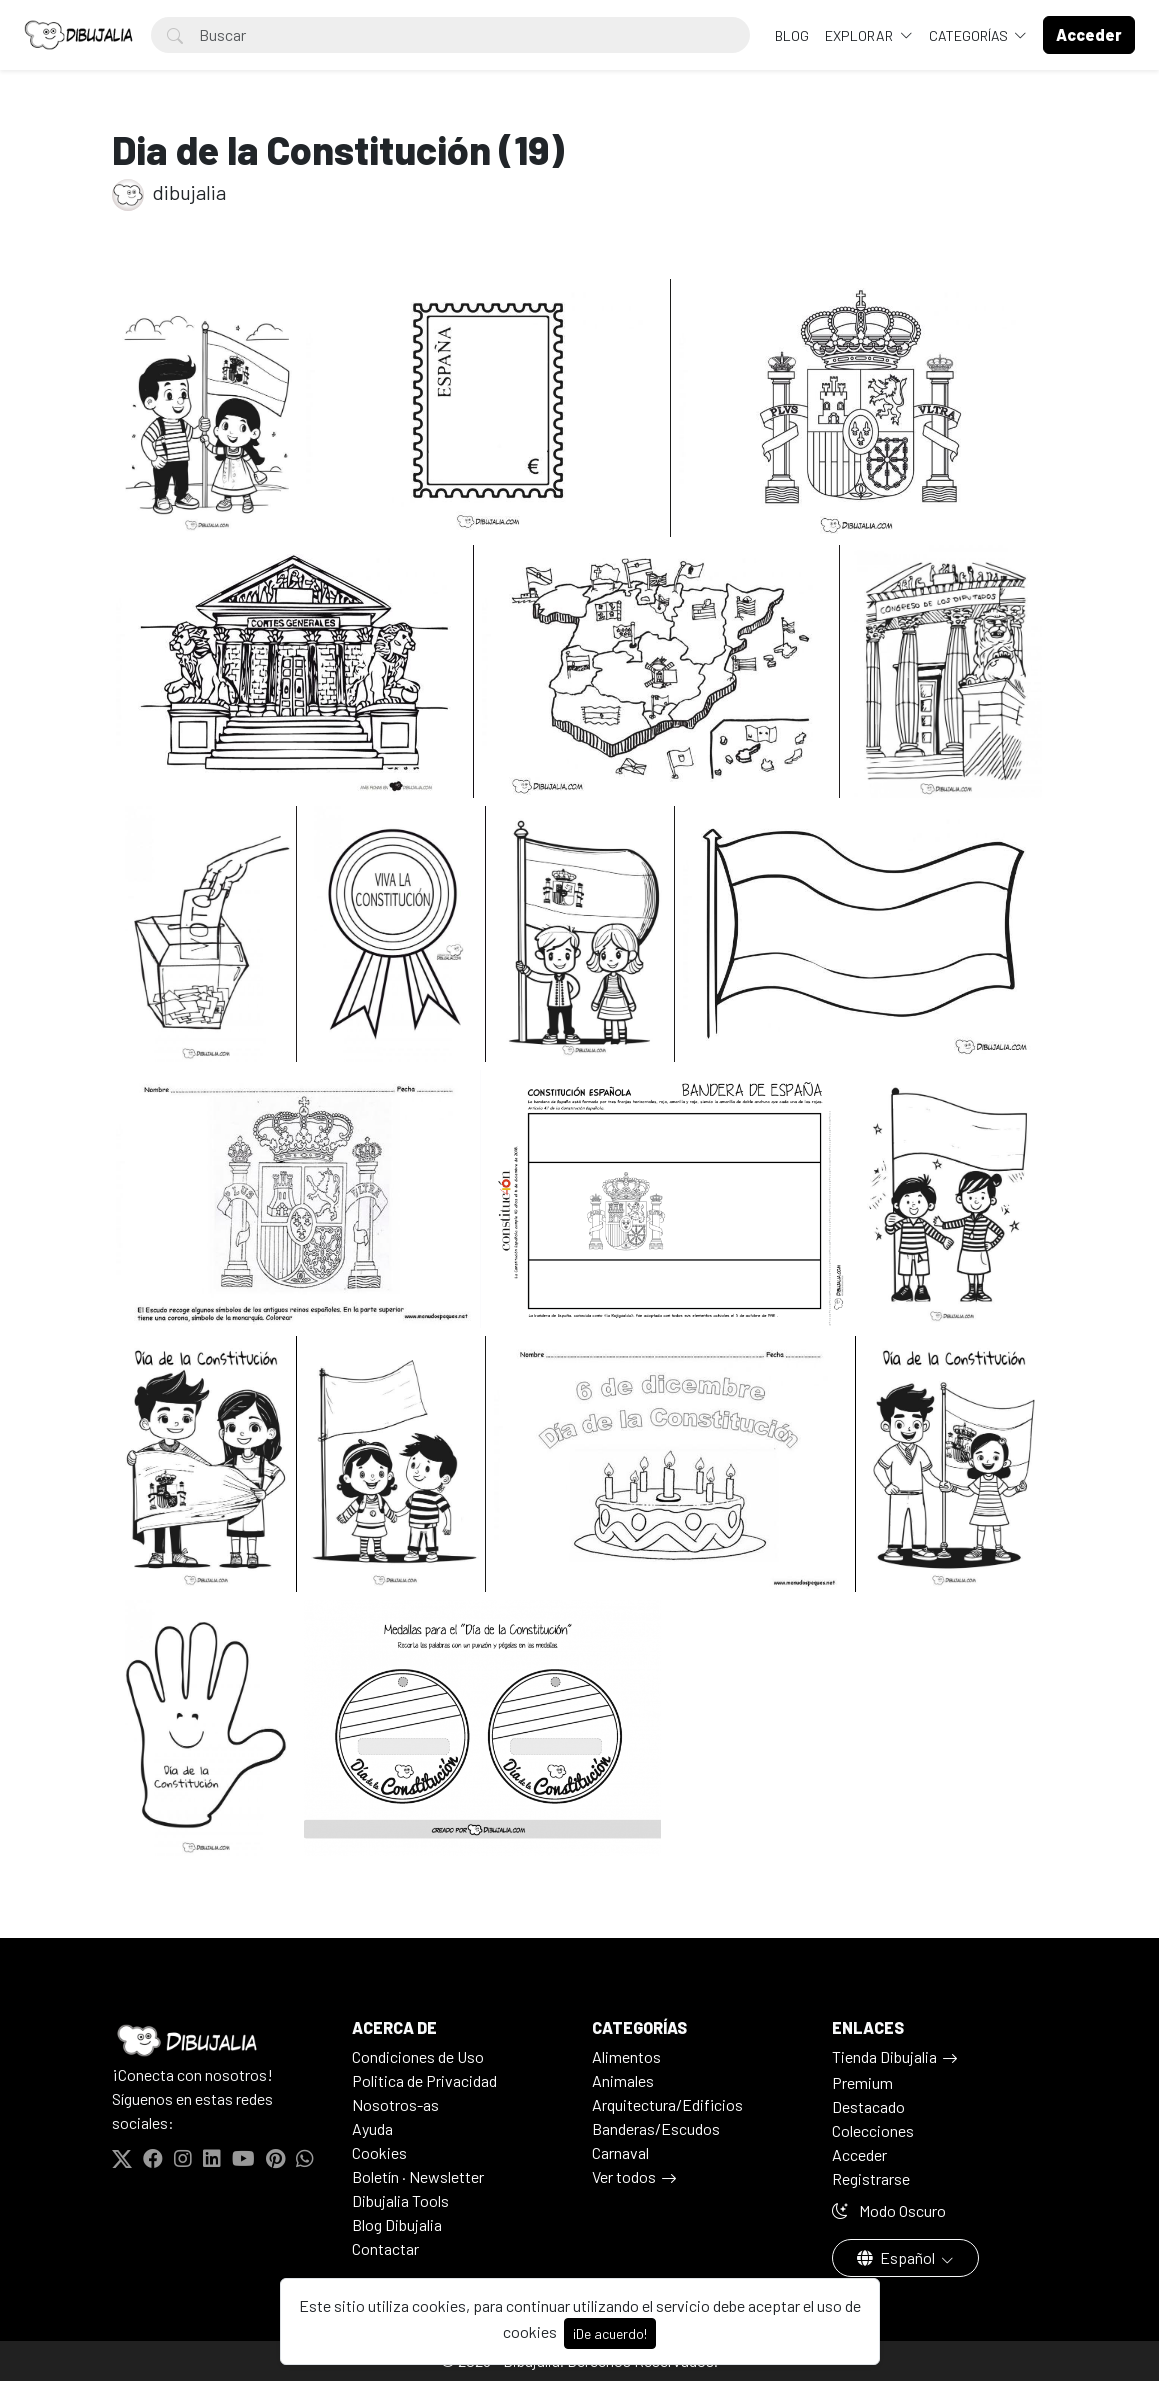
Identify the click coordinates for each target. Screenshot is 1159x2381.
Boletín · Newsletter (418, 2176)
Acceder (859, 2154)
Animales (623, 2080)
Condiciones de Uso (418, 2056)
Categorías (970, 35)
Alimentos (626, 2056)
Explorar (860, 35)
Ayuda (372, 2128)
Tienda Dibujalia (884, 2056)
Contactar (385, 2248)
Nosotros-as (395, 2104)
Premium (862, 2082)
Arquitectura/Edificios (667, 2104)
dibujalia (169, 192)
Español (897, 2257)
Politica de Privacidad (424, 2080)
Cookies (379, 2152)
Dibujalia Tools (400, 2200)
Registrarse (871, 2178)
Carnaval (620, 2152)
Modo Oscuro (889, 2210)
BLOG (792, 35)
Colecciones (873, 2130)
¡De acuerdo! (610, 2333)
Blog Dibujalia (397, 2224)
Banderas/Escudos (656, 2128)
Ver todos (624, 2176)
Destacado (868, 2106)
